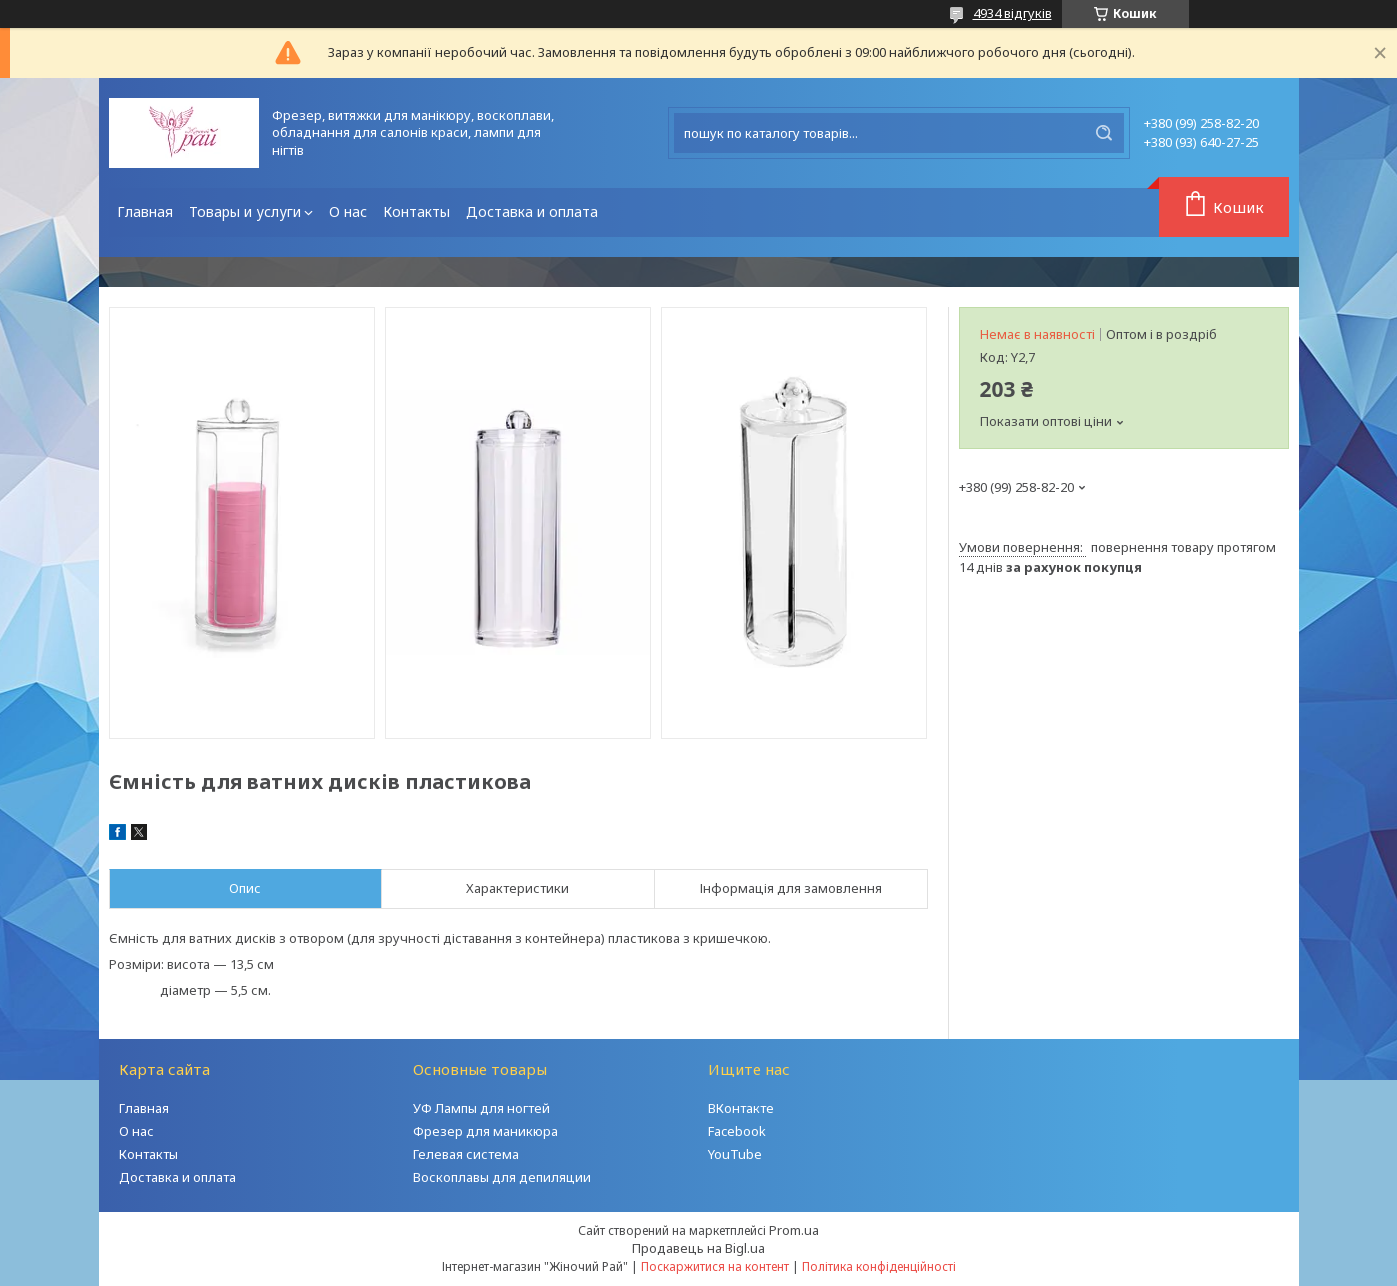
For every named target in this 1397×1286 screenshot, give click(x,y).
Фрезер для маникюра (485, 1131)
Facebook (737, 1131)
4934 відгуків (1012, 13)
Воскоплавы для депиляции (502, 1177)
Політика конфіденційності (879, 1266)
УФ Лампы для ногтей (481, 1108)
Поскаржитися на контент (715, 1266)
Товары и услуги (245, 211)
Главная (145, 211)
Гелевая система (466, 1154)
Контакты (416, 211)
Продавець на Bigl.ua (698, 1248)
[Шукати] (1104, 133)
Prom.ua (794, 1230)
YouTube (735, 1154)
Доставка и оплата (532, 211)
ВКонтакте (741, 1108)
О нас (348, 211)
